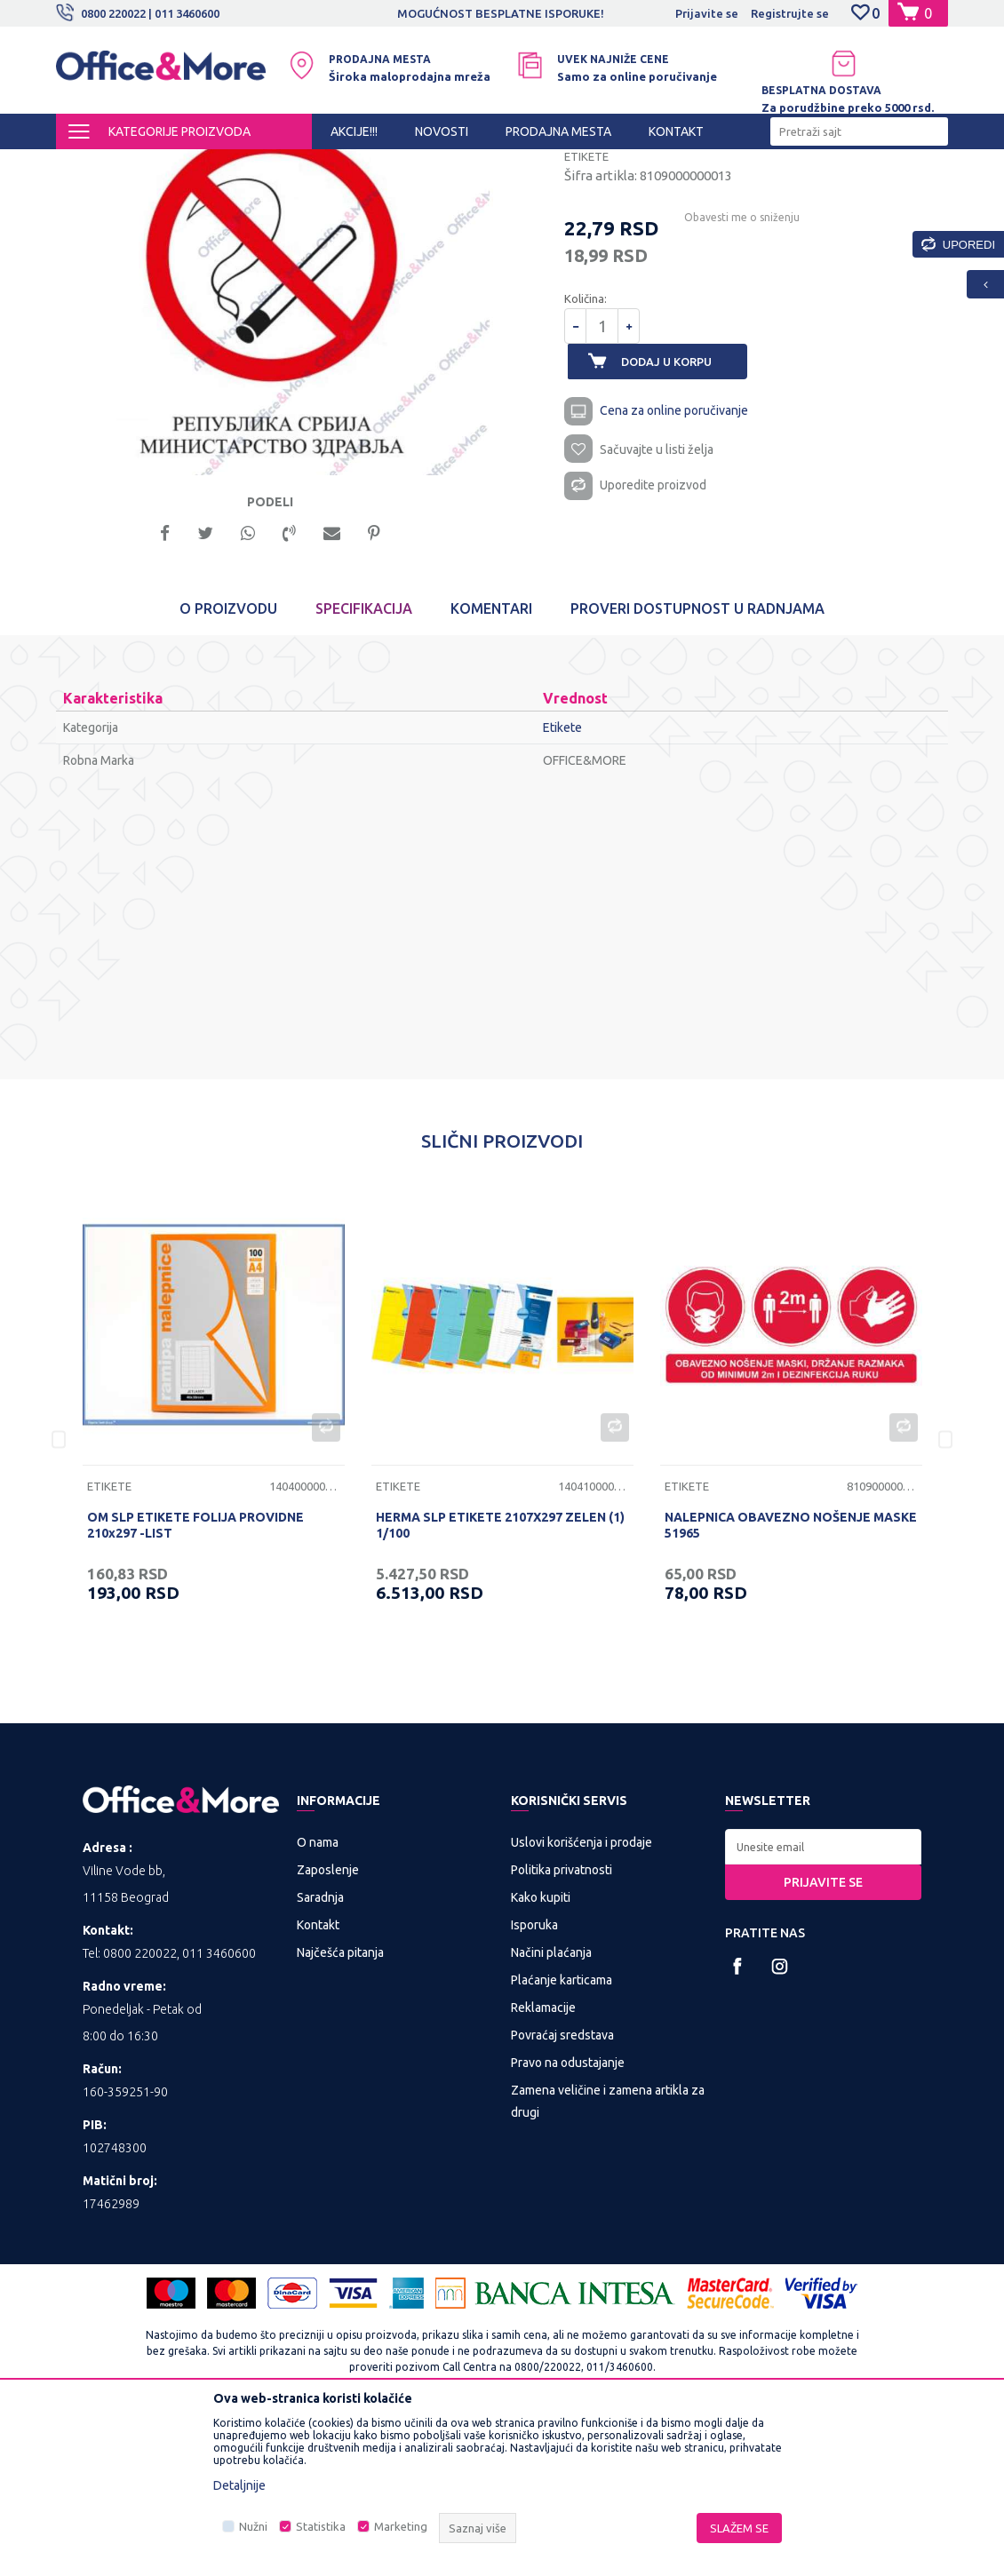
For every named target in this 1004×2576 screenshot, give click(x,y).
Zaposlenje (328, 2026)
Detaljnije (239, 2485)
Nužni (253, 2526)
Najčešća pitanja (340, 2109)
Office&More (90, 165)
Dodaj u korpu (676, 513)
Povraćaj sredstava (562, 2191)
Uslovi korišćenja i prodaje (581, 1999)
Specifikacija (363, 766)
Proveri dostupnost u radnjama (697, 766)
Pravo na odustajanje (568, 2219)
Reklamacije (543, 2164)
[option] (502, 13)
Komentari (491, 766)
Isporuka (534, 2081)
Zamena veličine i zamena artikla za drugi (608, 2257)
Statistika (321, 2526)
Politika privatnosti (561, 2026)
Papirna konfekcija (406, 165)
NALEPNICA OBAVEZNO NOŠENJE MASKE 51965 (791, 1682)
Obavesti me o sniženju (733, 369)
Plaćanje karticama (561, 2136)
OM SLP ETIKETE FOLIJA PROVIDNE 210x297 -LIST (195, 1682)
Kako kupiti (540, 2054)
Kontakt (318, 2081)
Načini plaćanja (551, 2109)
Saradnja (320, 2054)
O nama (318, 1999)
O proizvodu (228, 766)
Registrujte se (790, 13)
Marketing (400, 2526)
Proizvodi (162, 165)
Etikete (485, 165)
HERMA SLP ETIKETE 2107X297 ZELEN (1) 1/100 (500, 1682)
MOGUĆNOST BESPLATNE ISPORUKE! (500, 13)
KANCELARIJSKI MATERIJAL (273, 165)
